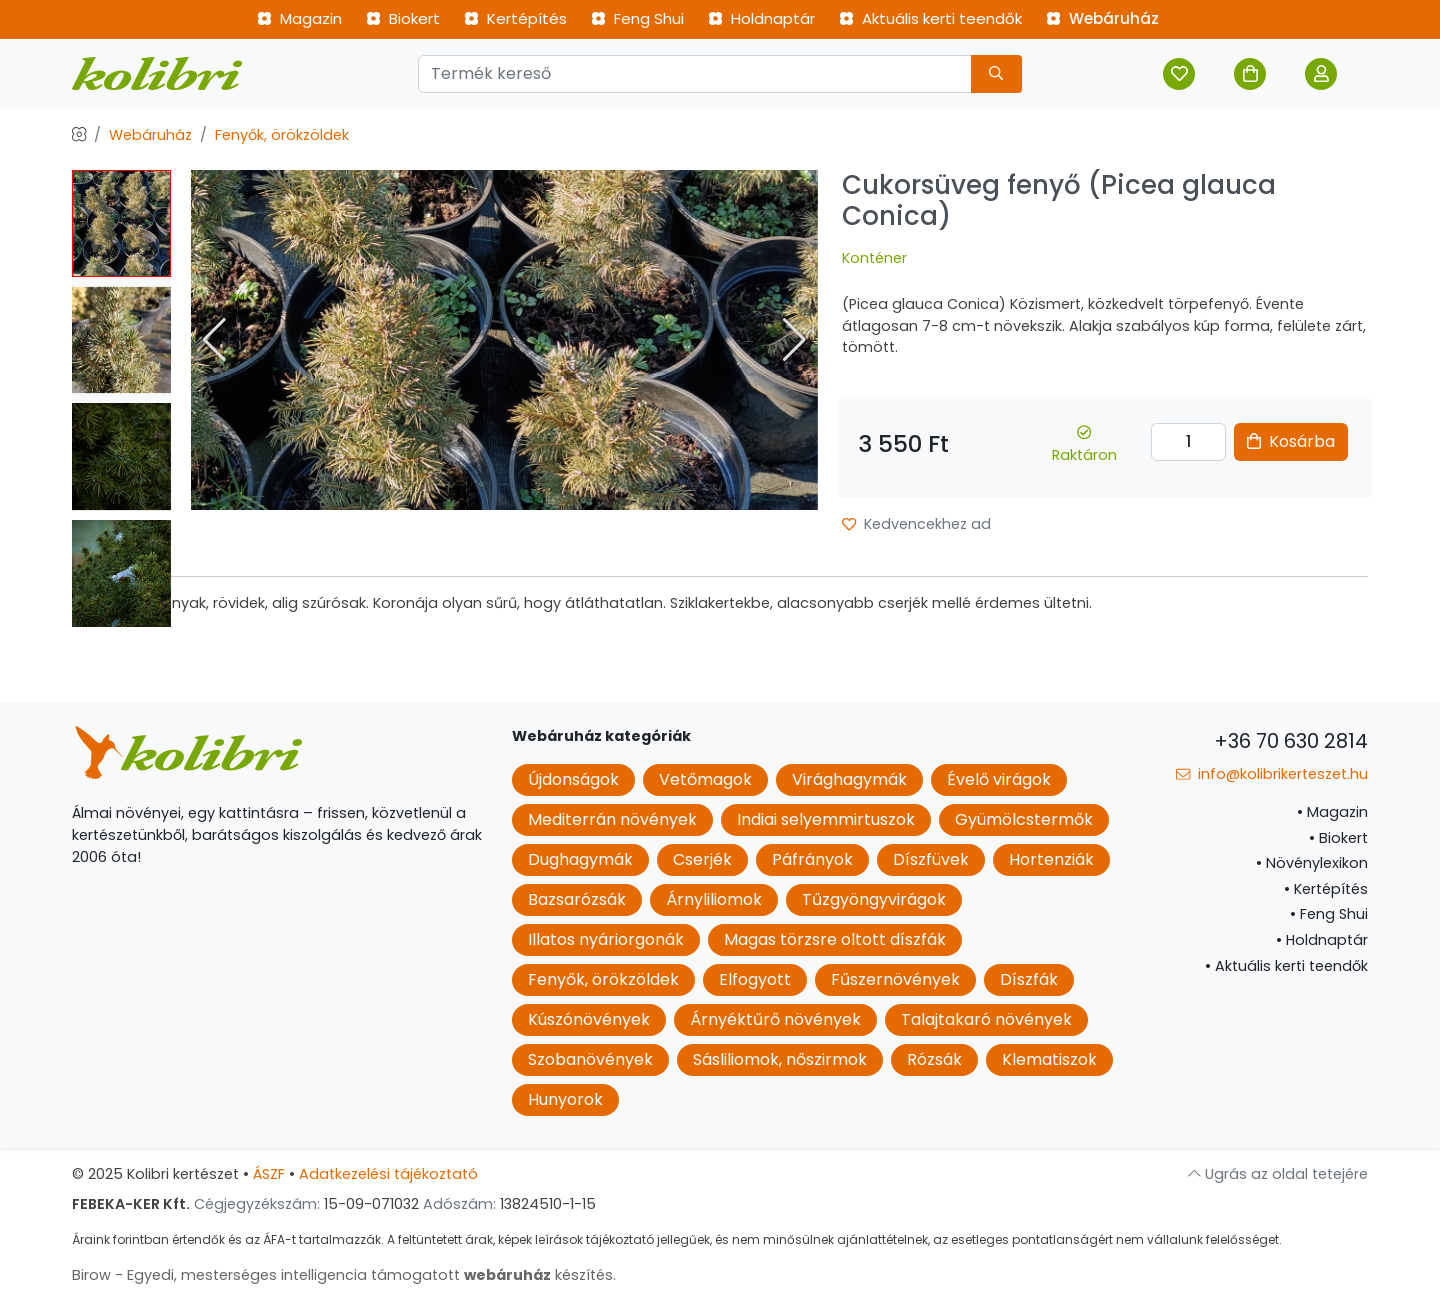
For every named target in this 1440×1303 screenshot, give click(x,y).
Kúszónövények (589, 1019)
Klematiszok (1049, 1059)
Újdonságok (573, 779)
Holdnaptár (761, 18)
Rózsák (934, 1059)
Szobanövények (590, 1059)
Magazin (299, 18)
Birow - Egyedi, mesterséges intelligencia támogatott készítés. (344, 1275)
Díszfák (1029, 979)
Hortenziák (1051, 859)
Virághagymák (849, 779)
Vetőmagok (705, 779)
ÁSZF (269, 1174)
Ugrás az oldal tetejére (1278, 1174)
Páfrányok (812, 859)
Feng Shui (637, 18)
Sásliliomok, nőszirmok (780, 1059)
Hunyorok (565, 1099)
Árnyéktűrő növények (775, 1019)
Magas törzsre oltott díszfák (835, 939)
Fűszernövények (895, 979)
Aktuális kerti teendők (930, 18)
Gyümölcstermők (1024, 819)
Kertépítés (515, 18)
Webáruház (1102, 18)
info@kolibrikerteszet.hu (1272, 774)
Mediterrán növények (612, 819)
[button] (794, 340)
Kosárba (1291, 441)
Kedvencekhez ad (916, 524)
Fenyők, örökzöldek (282, 135)
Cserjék (702, 859)
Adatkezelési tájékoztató (388, 1174)
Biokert (403, 18)
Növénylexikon (1312, 863)
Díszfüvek (931, 859)
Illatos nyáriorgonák (606, 939)
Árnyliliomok (714, 899)
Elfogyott (755, 979)
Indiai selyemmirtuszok (826, 819)
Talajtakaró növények (986, 1019)
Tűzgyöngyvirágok (874, 899)
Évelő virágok (999, 779)
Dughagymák (580, 859)
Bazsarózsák (577, 899)
